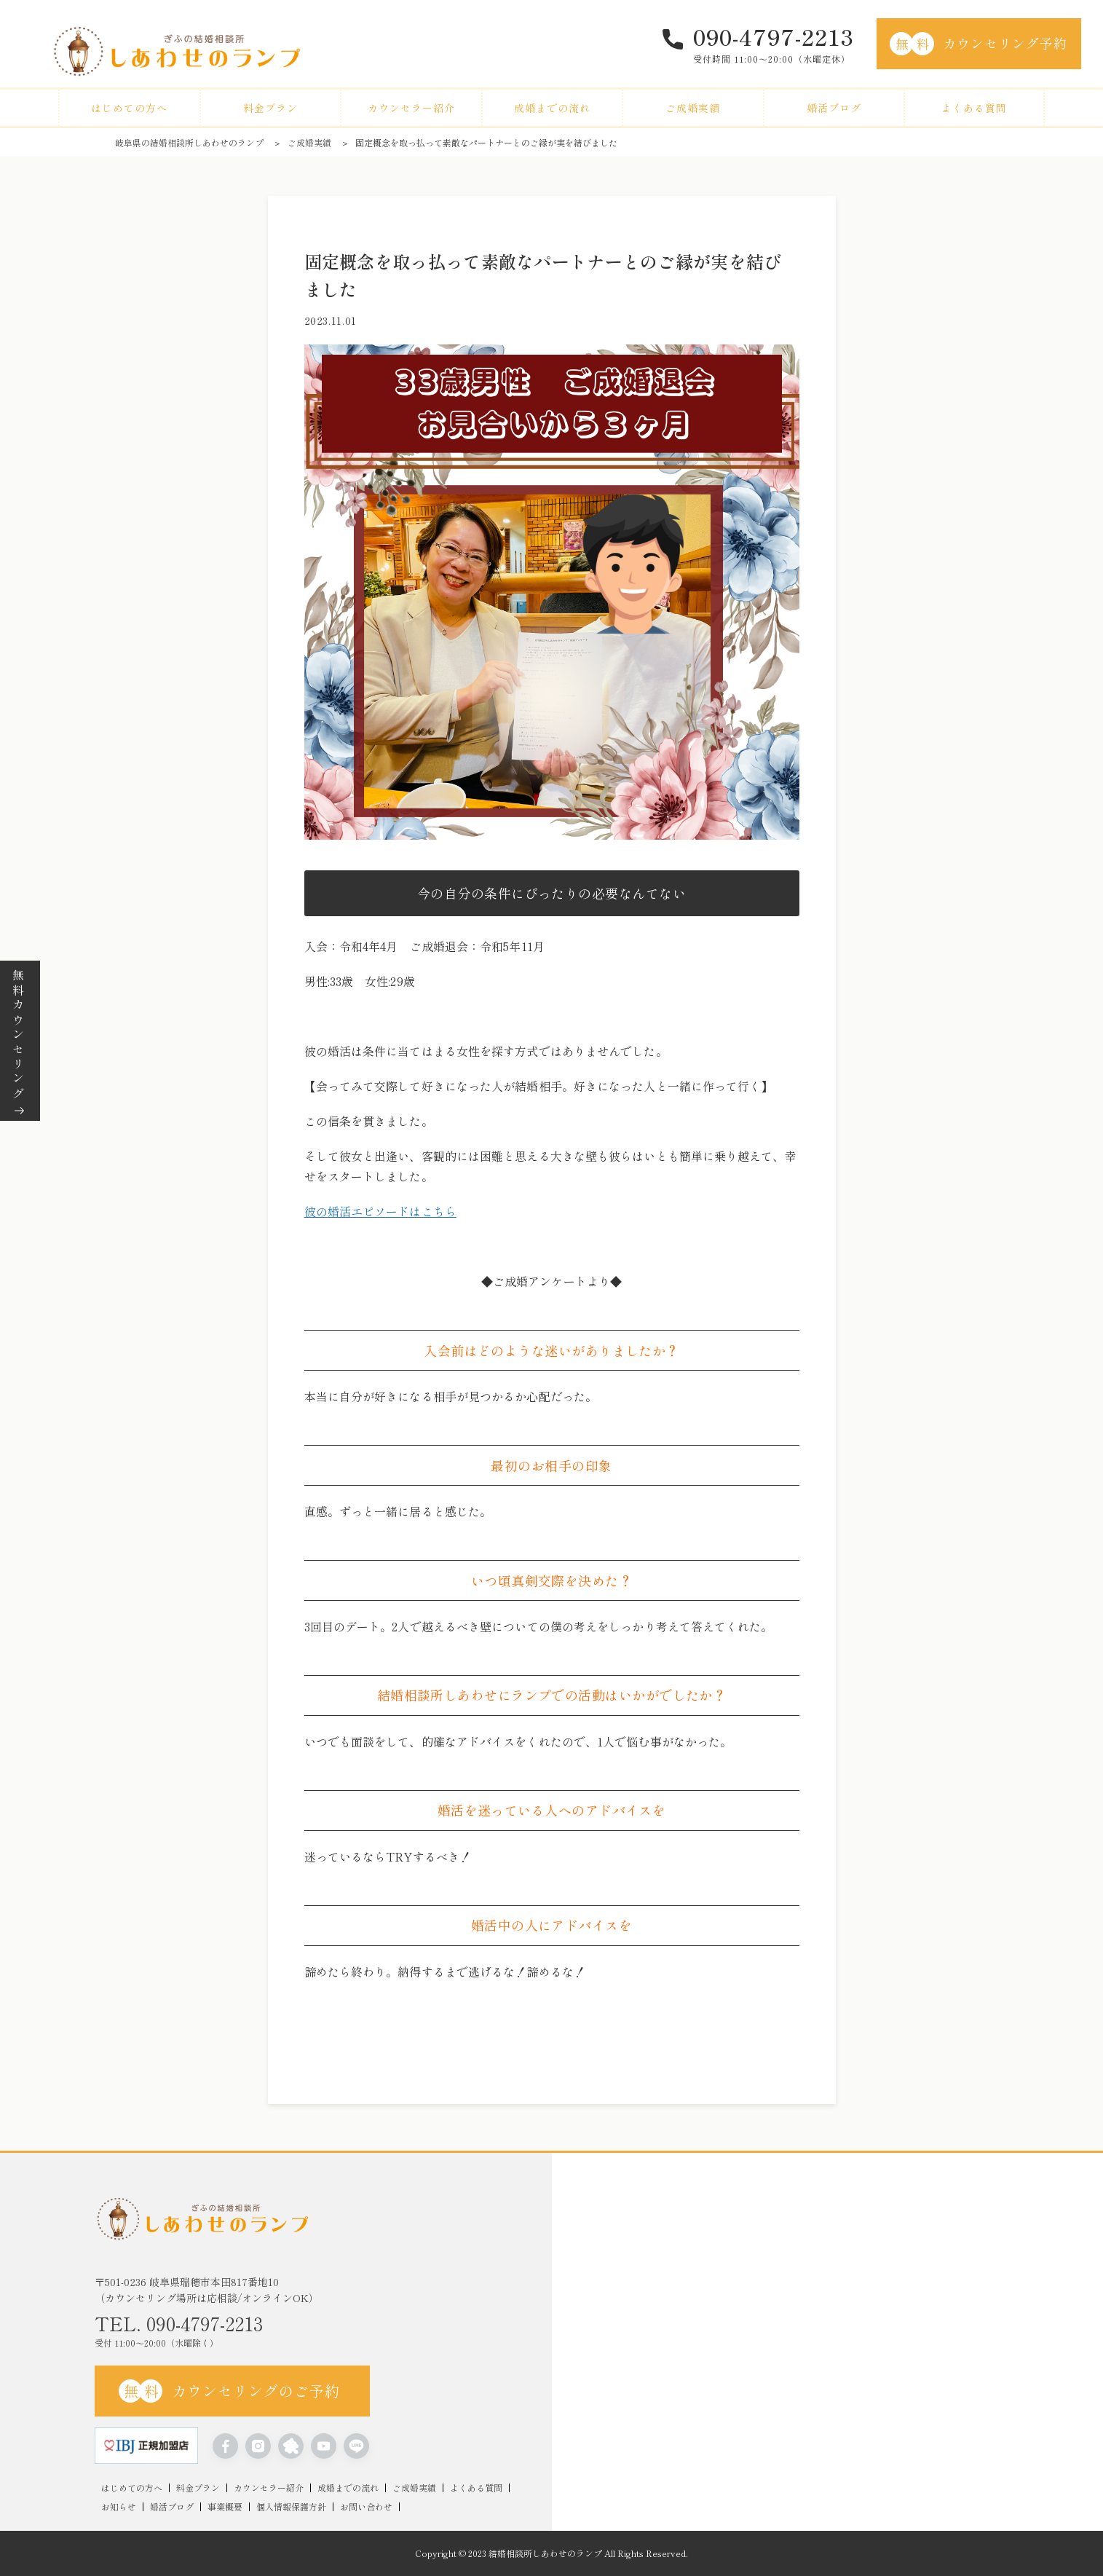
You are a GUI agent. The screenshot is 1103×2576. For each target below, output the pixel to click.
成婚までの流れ (552, 108)
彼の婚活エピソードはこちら (380, 1211)
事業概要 (224, 2506)
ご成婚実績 (692, 108)
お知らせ (118, 2506)
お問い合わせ (366, 2506)
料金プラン (270, 108)
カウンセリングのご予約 (229, 2391)
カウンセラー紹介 (411, 108)
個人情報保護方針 (291, 2506)
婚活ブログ (834, 108)
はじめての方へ (129, 108)
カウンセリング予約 (978, 43)
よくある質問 (974, 108)
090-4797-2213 (773, 36)
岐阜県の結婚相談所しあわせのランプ (189, 142)
